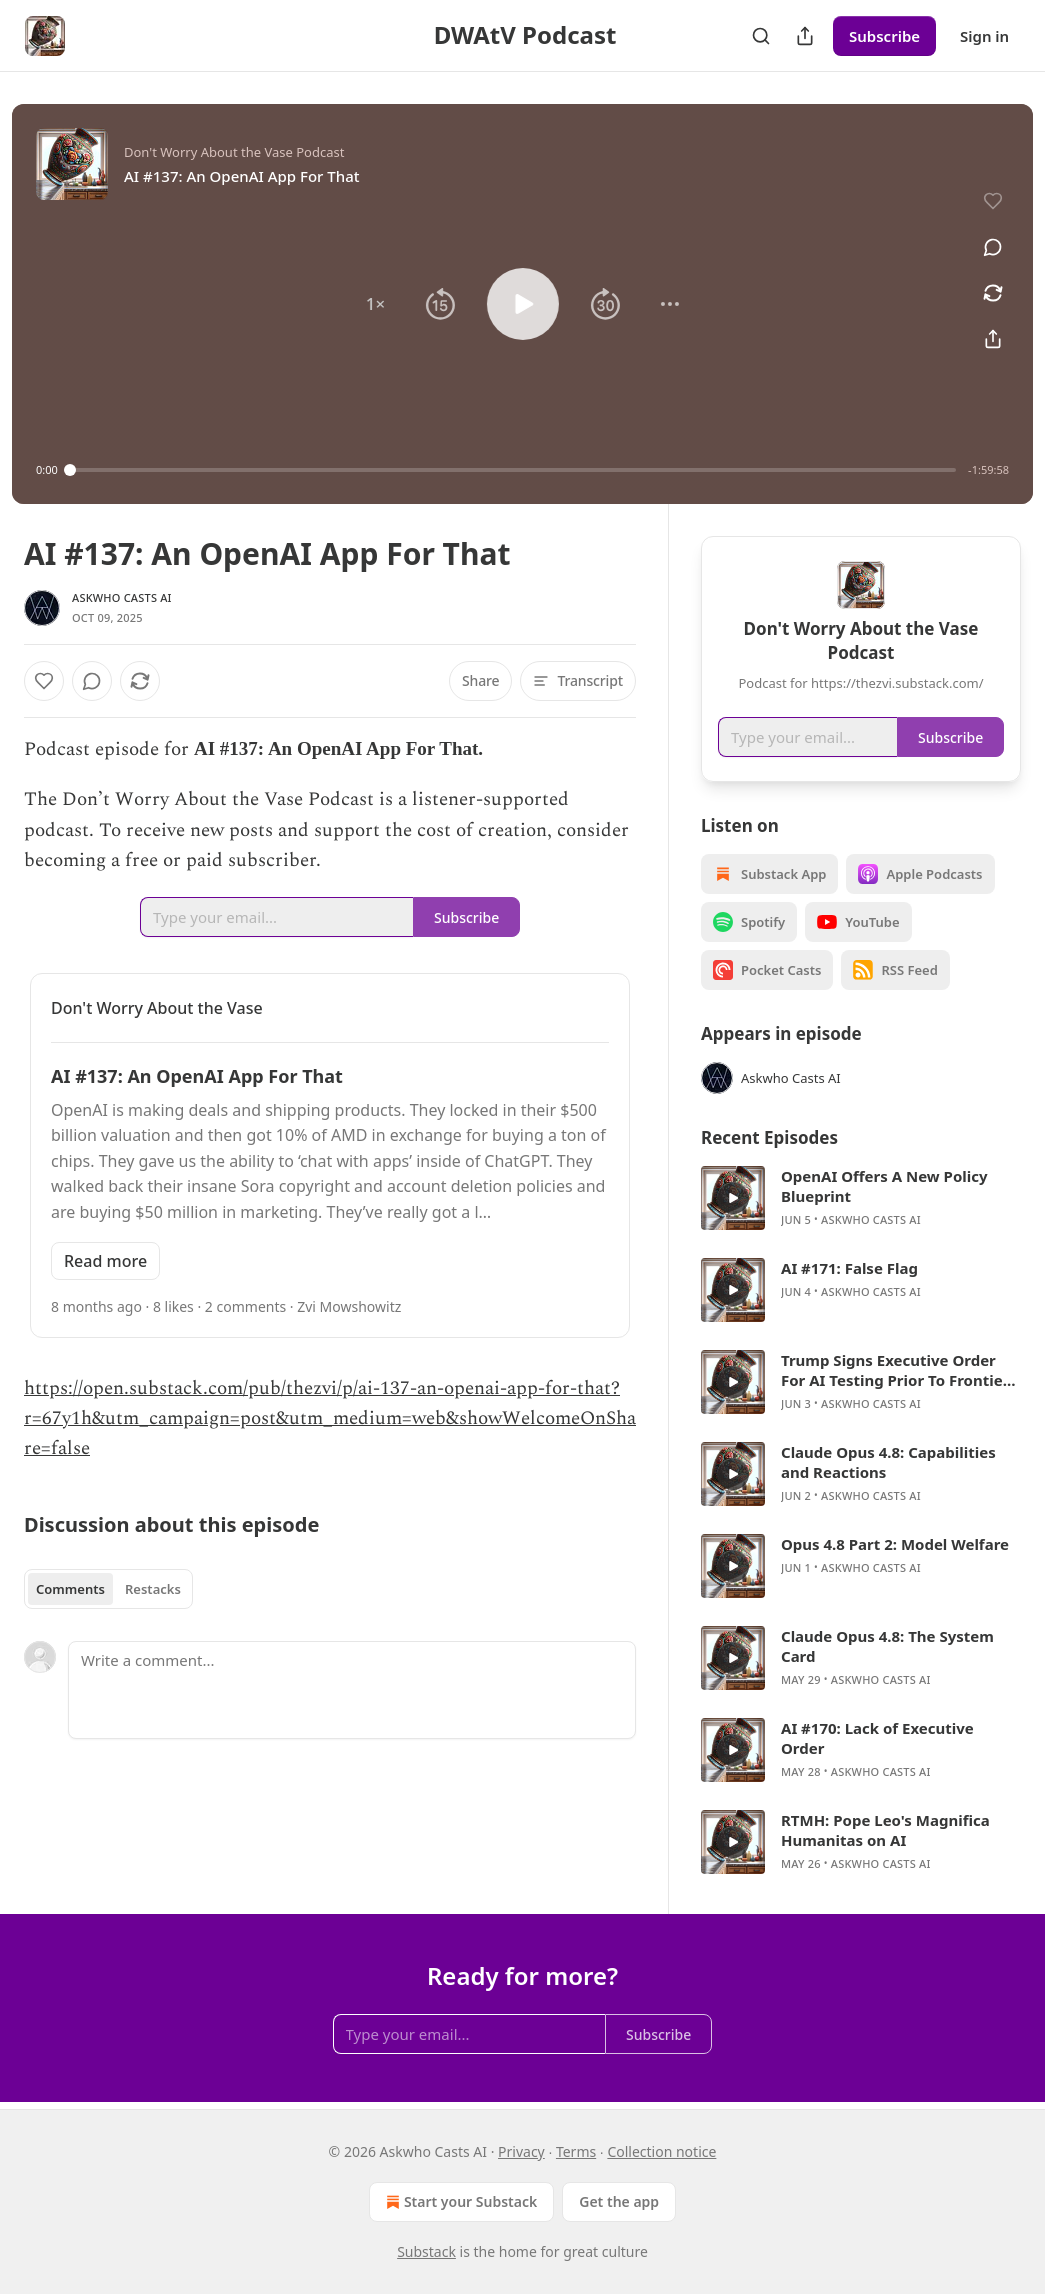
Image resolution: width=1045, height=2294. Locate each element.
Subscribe (884, 36)
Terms (576, 2151)
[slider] (513, 470)
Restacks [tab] (153, 1589)
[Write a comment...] (352, 1690)
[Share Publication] (805, 36)
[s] (733, 1198)
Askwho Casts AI (122, 597)
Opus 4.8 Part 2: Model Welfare (895, 1544)
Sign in (984, 36)
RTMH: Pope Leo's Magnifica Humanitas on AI (885, 1830)
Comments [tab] (70, 1589)
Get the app (619, 2201)
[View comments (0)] (993, 247)
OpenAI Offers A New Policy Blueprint (884, 1186)
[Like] (44, 681)
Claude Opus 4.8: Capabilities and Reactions (888, 1462)
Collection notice (661, 2151)
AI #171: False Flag (849, 1268)
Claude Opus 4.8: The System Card (887, 1646)
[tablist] (108, 1589)
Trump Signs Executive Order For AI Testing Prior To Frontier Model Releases (895, 1370)
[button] (375, 304)
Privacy (521, 2151)
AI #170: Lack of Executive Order (877, 1738)
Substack (426, 2251)
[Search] (761, 36)
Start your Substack (459, 2202)
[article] (861, 1198)
